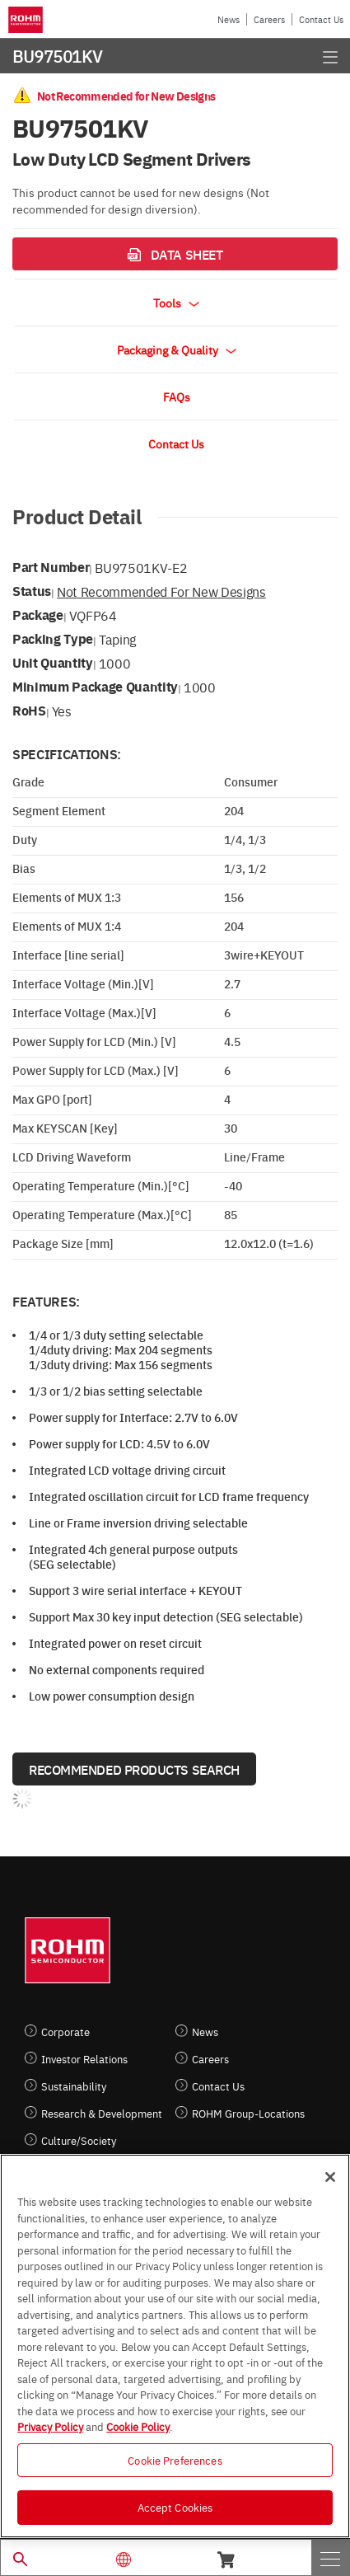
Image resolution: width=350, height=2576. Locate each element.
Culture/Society (78, 2140)
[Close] (330, 2177)
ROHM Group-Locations (248, 2113)
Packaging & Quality (176, 349)
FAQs (176, 396)
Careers (269, 19)
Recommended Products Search (134, 1769)
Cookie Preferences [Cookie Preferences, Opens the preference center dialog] (175, 2459)
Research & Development (101, 2113)
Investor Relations (84, 2059)
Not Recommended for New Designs (161, 591)
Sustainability (73, 2086)
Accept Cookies (175, 2506)
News (228, 19)
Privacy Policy (50, 2426)
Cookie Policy (138, 2426)
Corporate (65, 2032)
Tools (176, 302)
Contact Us (321, 19)
